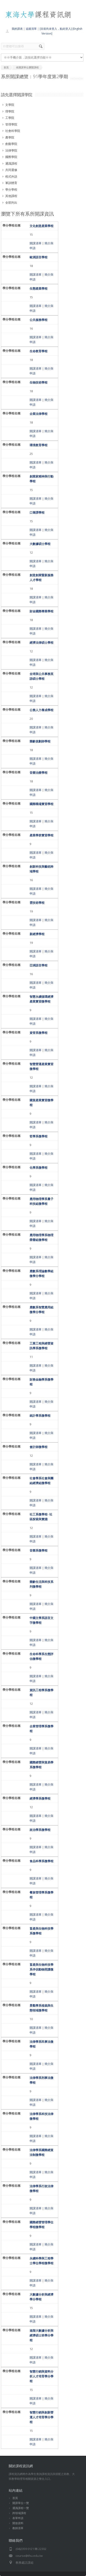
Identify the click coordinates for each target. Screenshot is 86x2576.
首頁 (15, 2498)
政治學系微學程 (40, 1830)
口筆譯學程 (37, 512)
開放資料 (17, 2523)
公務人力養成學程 (41, 710)
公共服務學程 (38, 320)
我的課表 (17, 29)
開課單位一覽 (20, 2503)
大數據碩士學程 (40, 544)
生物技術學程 (38, 382)
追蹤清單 (31, 29)
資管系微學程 (38, 1033)
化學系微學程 (38, 1167)
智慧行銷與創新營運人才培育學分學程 (41, 2417)
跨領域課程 (19, 2513)
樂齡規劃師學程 (40, 741)
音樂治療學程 (38, 773)
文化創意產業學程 (41, 226)
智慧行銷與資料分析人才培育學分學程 (41, 2376)
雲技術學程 (37, 903)
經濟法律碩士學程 (41, 642)
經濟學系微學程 (40, 1798)
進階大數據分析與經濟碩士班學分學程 (41, 2335)
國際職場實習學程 (41, 804)
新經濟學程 (37, 934)
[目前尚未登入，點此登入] (56, 29)
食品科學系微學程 (41, 1861)
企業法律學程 (38, 414)
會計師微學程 (38, 1447)
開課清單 (36, 243)
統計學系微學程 (40, 1415)
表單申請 (17, 2518)
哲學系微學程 (38, 1136)
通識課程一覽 (20, 2508)
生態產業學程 (38, 288)
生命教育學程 (38, 351)
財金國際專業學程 (41, 611)
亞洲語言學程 (38, 965)
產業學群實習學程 (41, 835)
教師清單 (17, 2528)
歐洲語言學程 (38, 257)
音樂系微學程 (38, 1550)
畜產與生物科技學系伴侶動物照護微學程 (41, 1969)
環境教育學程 (38, 445)
